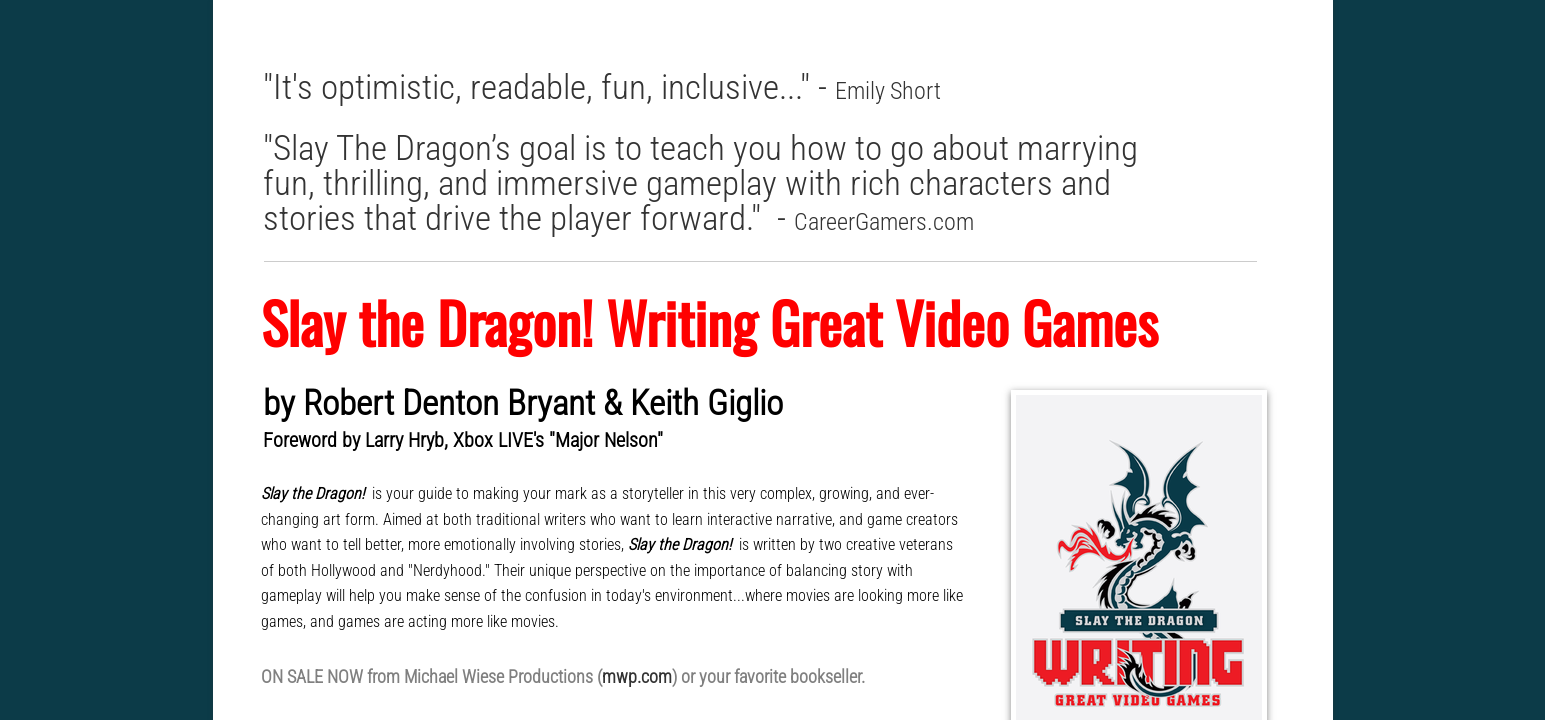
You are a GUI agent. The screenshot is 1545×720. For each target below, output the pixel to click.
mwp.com (637, 676)
